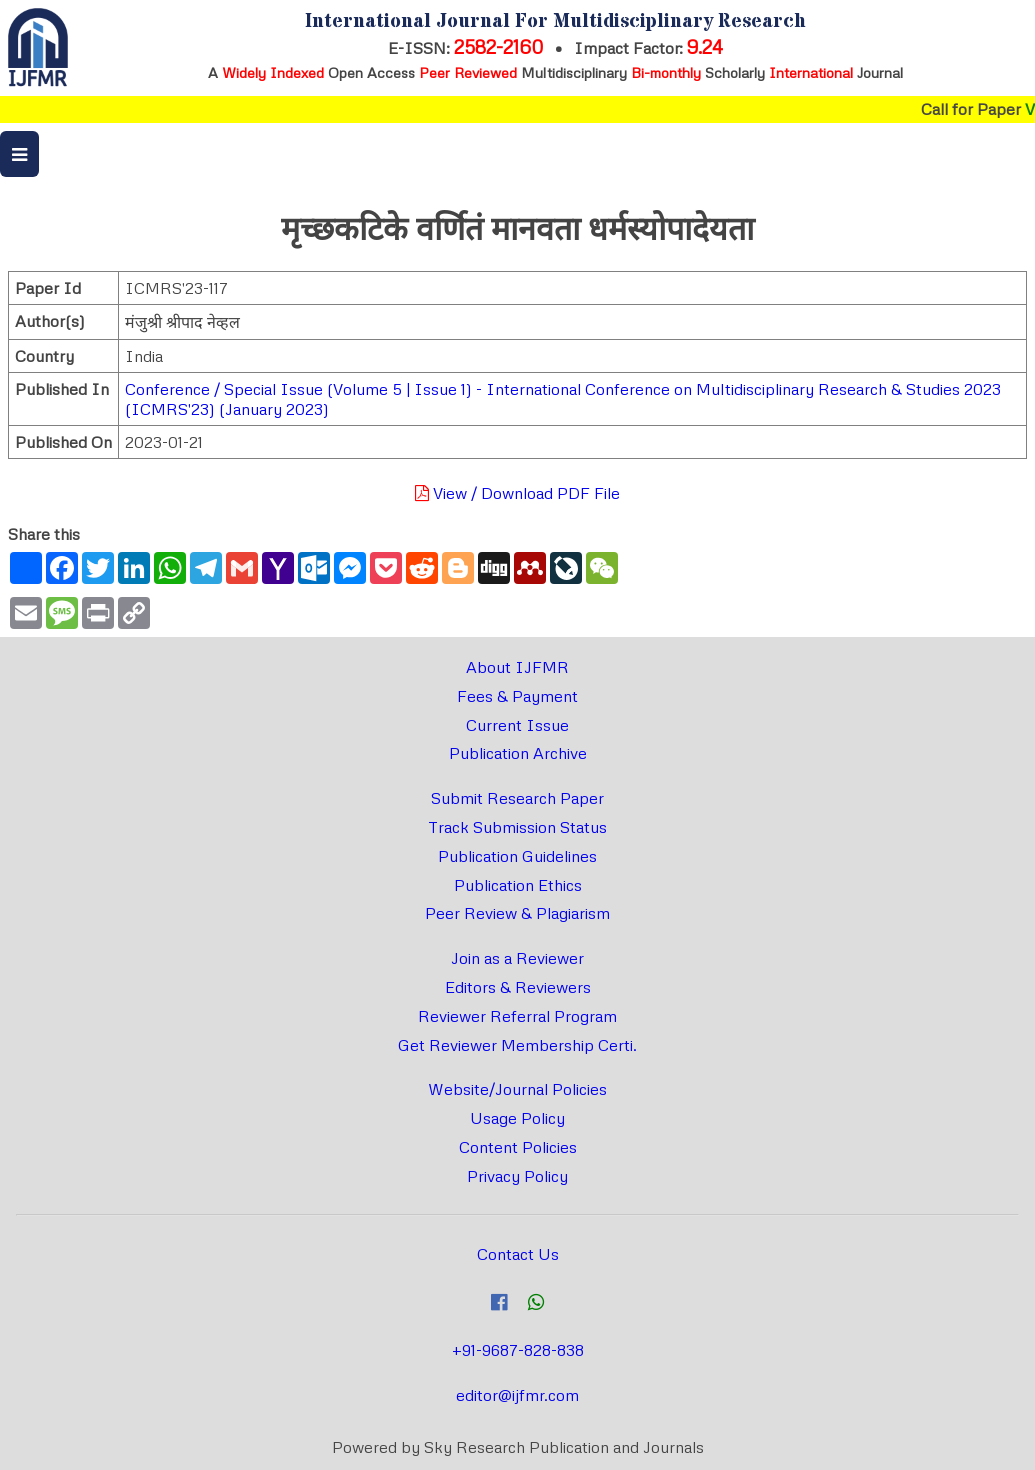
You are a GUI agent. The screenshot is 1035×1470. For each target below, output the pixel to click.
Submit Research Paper (517, 798)
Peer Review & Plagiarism (517, 913)
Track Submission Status (517, 827)
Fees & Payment (517, 696)
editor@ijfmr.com (517, 1395)
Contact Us (518, 1254)
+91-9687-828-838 (518, 1350)
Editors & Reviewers (518, 987)
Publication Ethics (518, 885)
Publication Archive (518, 753)
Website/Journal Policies (517, 1089)
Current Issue (517, 725)
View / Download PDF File (517, 493)
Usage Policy (517, 1118)
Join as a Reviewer (517, 958)
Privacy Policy (517, 1176)
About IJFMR (517, 667)
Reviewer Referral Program (517, 1016)
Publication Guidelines (517, 856)
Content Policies (518, 1147)
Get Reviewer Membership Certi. (517, 1045)
